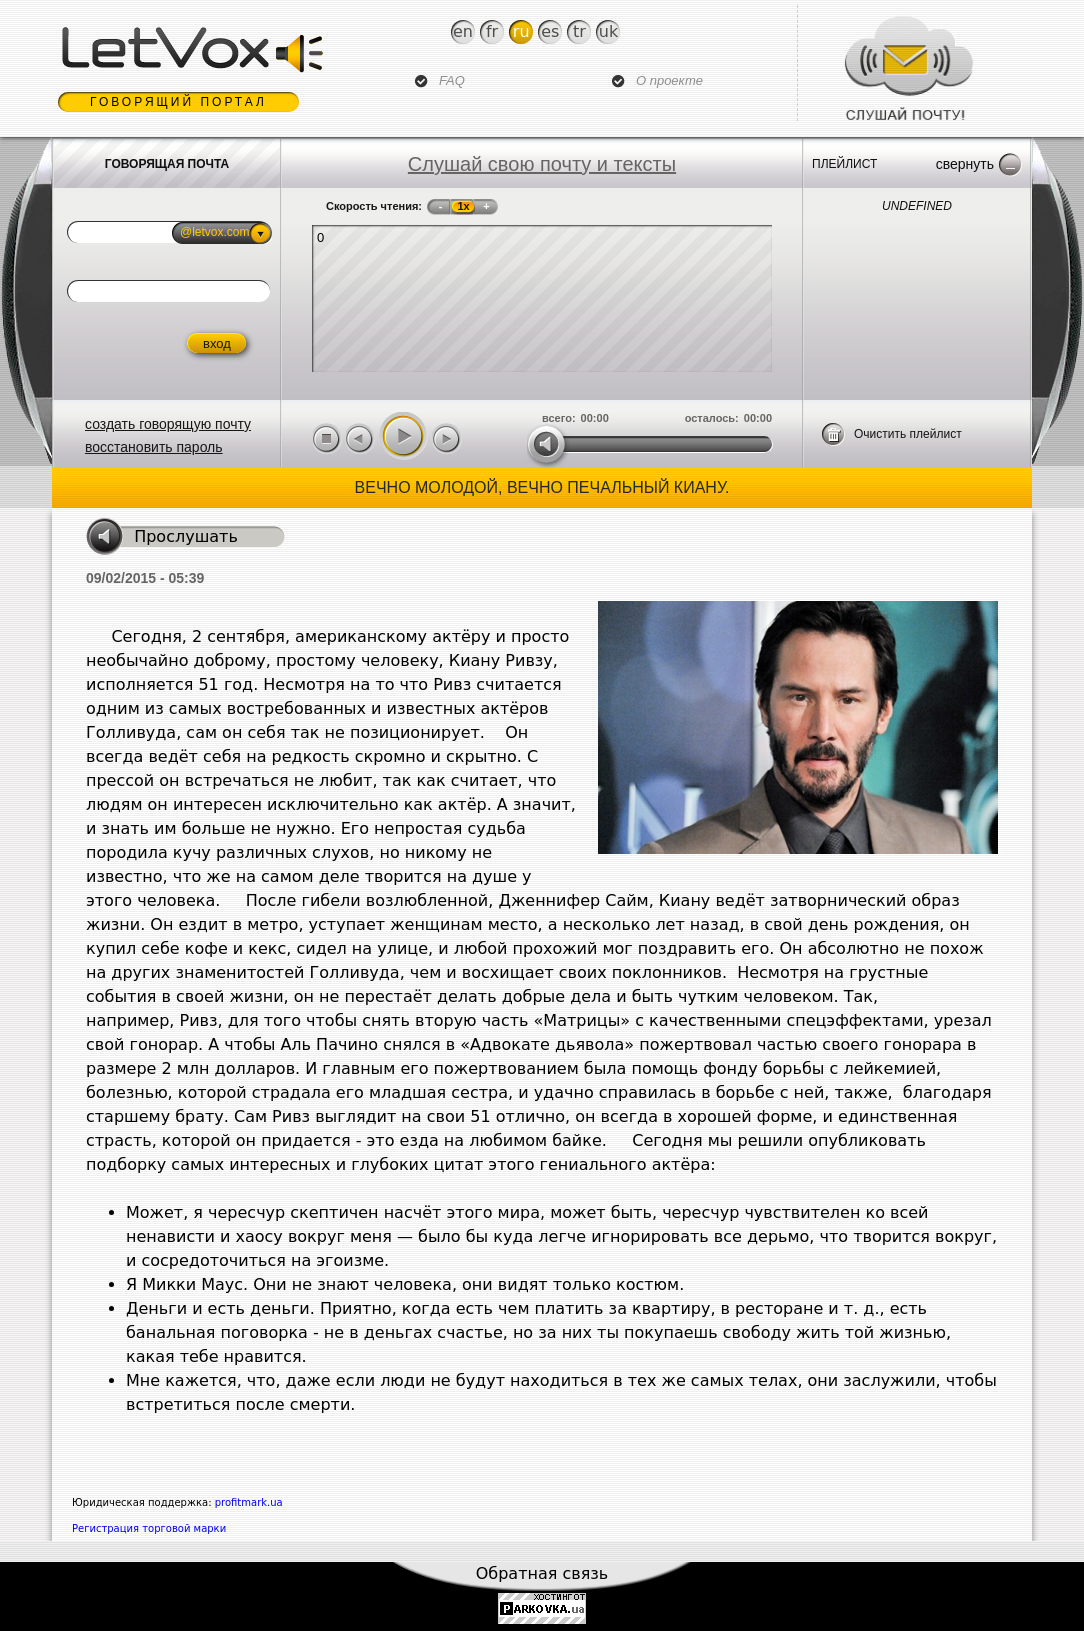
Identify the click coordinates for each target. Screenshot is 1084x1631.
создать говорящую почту (168, 424)
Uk (608, 31)
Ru (521, 31)
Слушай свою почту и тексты (542, 164)
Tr (579, 31)
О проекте (669, 80)
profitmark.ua (249, 1502)
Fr (492, 31)
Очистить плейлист (908, 434)
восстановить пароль (154, 447)
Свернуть (965, 164)
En (463, 31)
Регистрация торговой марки (149, 1528)
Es (550, 31)
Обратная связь (542, 1573)
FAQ (452, 80)
